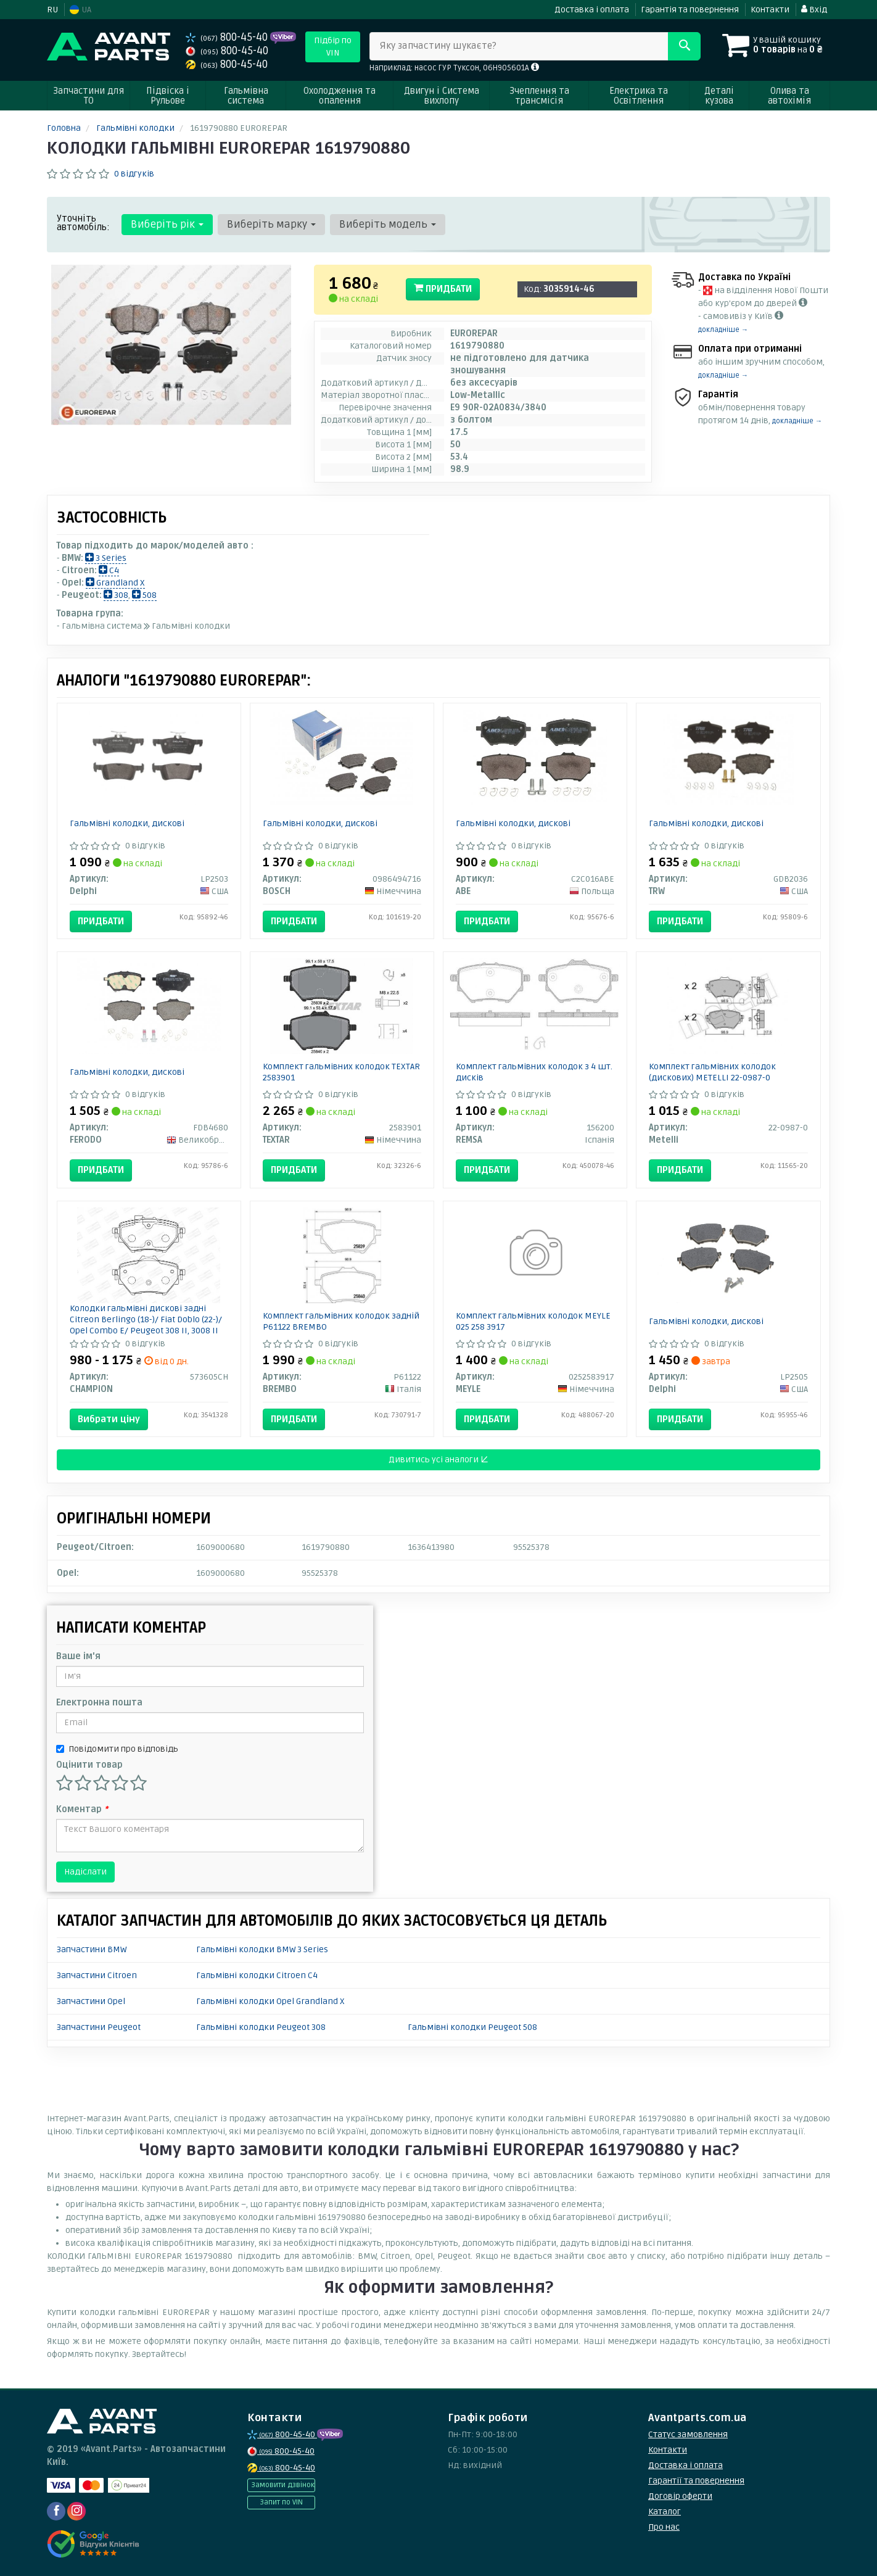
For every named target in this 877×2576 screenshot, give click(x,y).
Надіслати (85, 1871)
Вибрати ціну (109, 1419)
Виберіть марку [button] (271, 224)
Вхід (814, 9)
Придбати (443, 288)
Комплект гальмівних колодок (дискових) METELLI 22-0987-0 (712, 1072)
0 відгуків (134, 173)
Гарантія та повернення (690, 9)
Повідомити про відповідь (117, 1749)
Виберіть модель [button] (387, 224)
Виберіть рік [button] (167, 224)
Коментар (82, 1809)
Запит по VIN (281, 2502)
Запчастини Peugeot (99, 2027)
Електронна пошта (99, 1702)
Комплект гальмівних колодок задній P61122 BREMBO (341, 1321)
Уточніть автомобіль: (83, 223)
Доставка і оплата (591, 9)
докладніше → (723, 330)
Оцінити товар (89, 1765)
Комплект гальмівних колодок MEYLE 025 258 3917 (533, 1321)
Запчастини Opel (91, 2001)
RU (52, 9)
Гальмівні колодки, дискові (127, 823)
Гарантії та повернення (696, 2480)
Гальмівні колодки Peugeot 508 (472, 2027)
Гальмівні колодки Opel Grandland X (270, 2001)
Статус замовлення (688, 2434)
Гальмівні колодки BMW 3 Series (262, 1949)
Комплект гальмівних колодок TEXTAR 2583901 (341, 1072)
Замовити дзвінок (283, 2485)
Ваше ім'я (78, 1656)
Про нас (664, 2527)
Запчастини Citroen (97, 1975)
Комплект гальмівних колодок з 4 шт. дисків (534, 1072)
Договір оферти (680, 2496)
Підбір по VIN (333, 46)
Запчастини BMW (91, 1949)
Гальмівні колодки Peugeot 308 (261, 2027)
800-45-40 (228, 37)
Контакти (770, 9)
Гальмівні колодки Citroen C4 (257, 1975)
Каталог (664, 2511)
